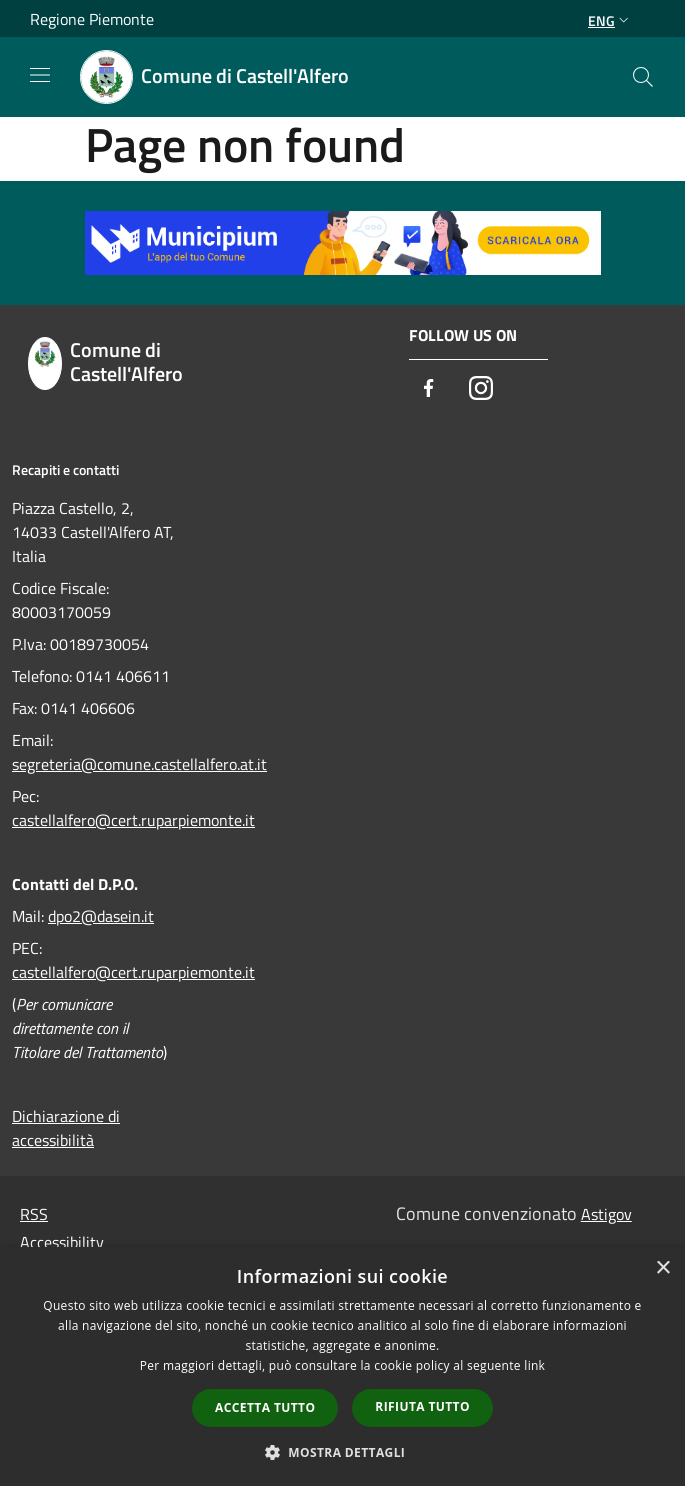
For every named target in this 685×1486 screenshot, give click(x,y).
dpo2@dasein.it (101, 916)
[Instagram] (481, 389)
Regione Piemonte (92, 19)
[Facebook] (429, 389)
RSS (34, 1214)
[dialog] (342, 1366)
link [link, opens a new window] (534, 1365)
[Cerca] (643, 77)
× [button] (662, 1268)
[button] (343, 1452)
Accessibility (62, 1242)
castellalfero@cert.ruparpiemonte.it (133, 820)
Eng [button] (610, 20)
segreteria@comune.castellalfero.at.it (139, 764)
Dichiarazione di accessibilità (66, 1128)
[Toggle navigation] (40, 75)
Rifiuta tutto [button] (422, 1406)
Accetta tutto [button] (265, 1407)
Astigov (606, 1214)
